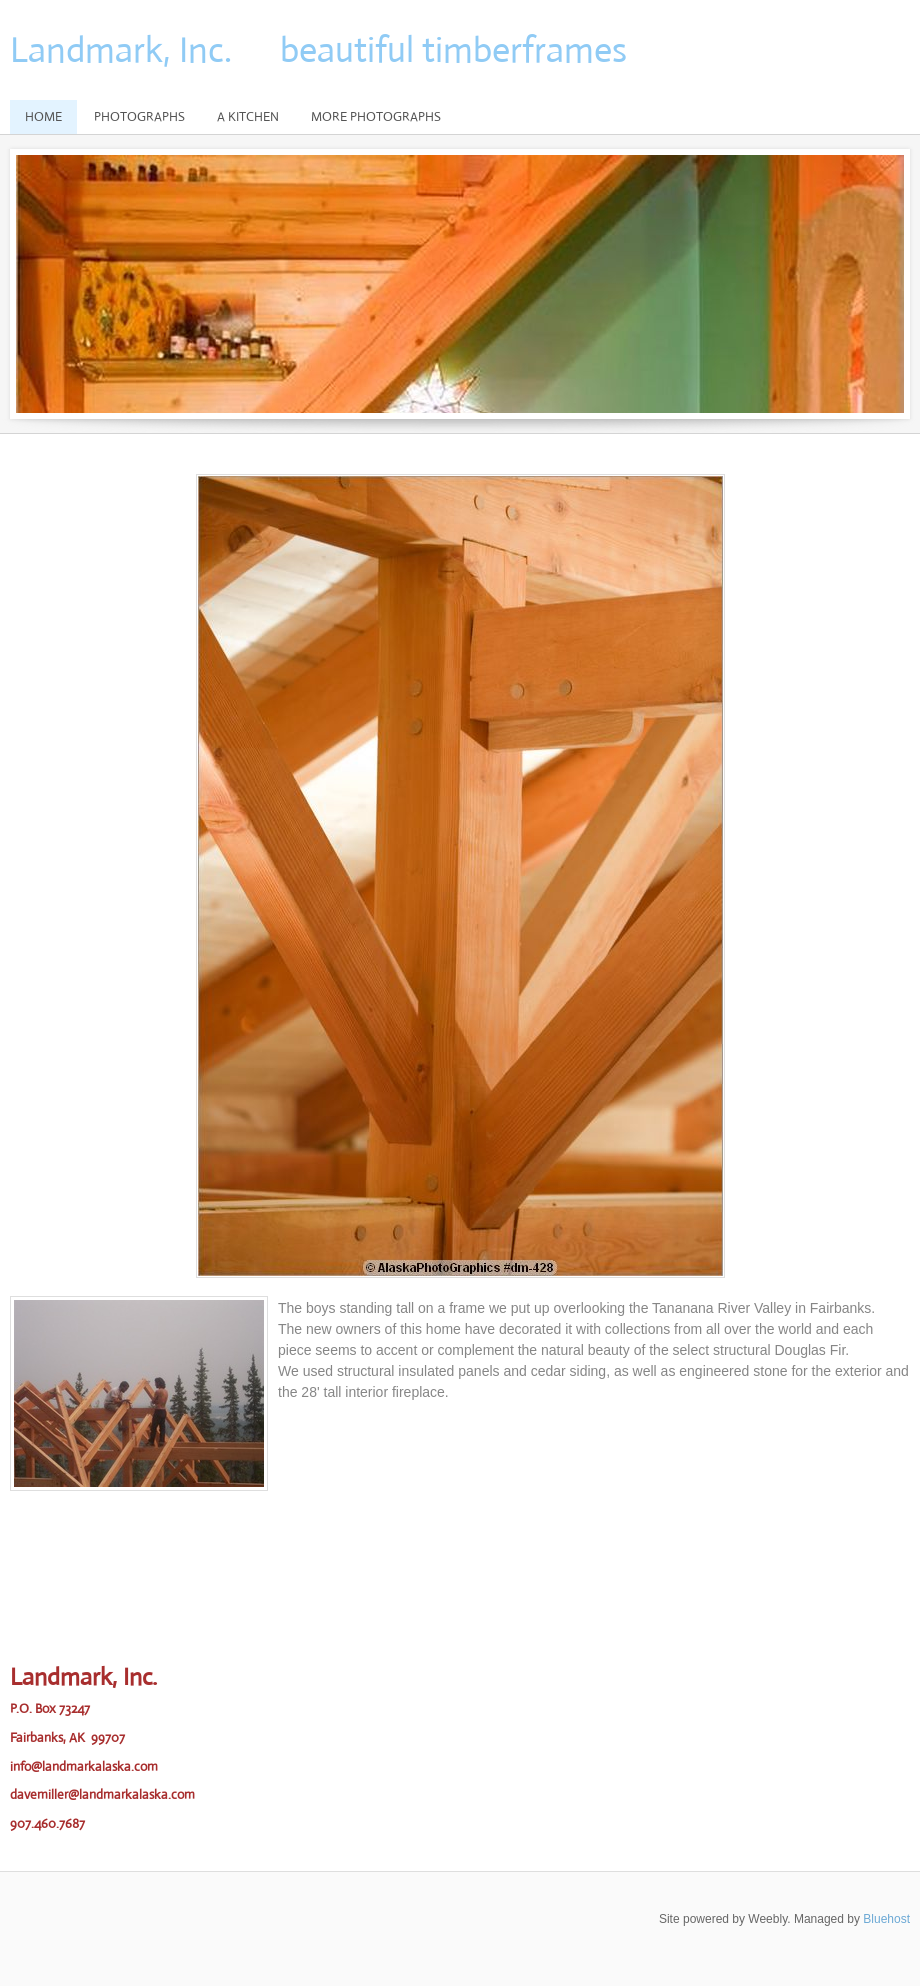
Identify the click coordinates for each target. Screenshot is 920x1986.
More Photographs (376, 116)
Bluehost (886, 1919)
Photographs (139, 116)
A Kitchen (248, 116)
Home (43, 116)
